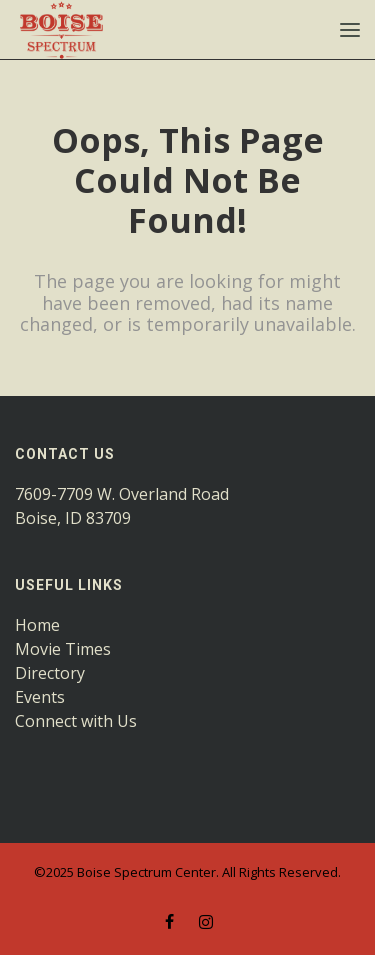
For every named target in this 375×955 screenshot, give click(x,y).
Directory (50, 673)
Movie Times (63, 649)
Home (37, 625)
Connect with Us (76, 721)
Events (40, 697)
